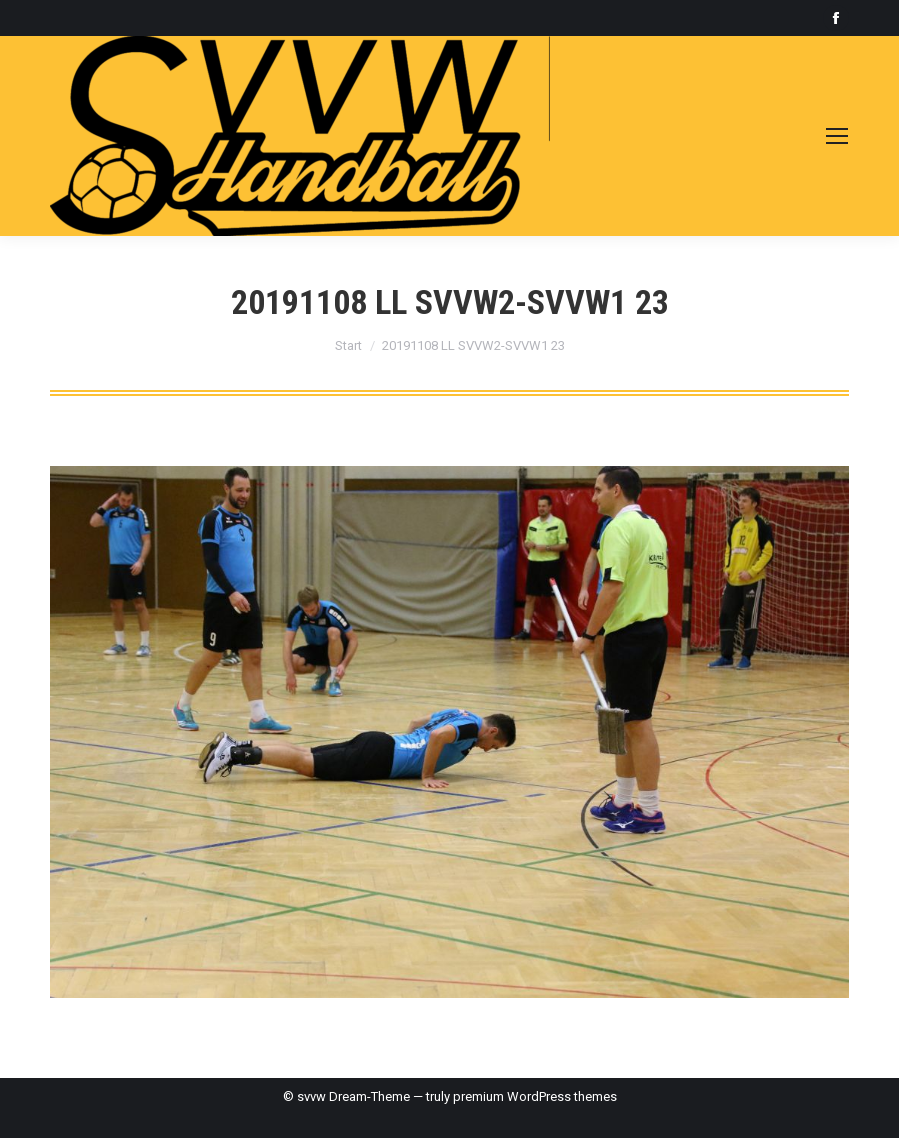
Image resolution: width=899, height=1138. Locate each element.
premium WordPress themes (535, 1096)
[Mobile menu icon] (837, 136)
